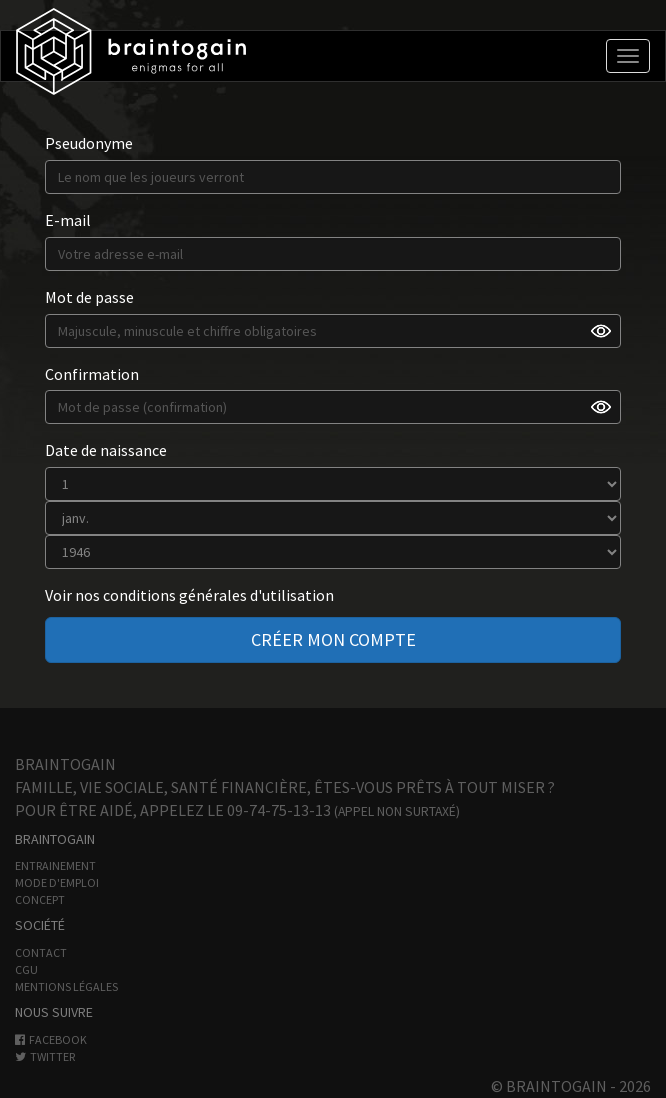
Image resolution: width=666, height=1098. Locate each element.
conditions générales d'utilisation (218, 595)
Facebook (51, 1039)
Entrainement (55, 865)
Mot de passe (89, 297)
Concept (40, 899)
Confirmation (92, 374)
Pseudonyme (89, 143)
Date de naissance (106, 450)
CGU (26, 969)
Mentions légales (66, 986)
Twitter (45, 1056)
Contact (41, 952)
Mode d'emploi (57, 882)
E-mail (68, 220)
